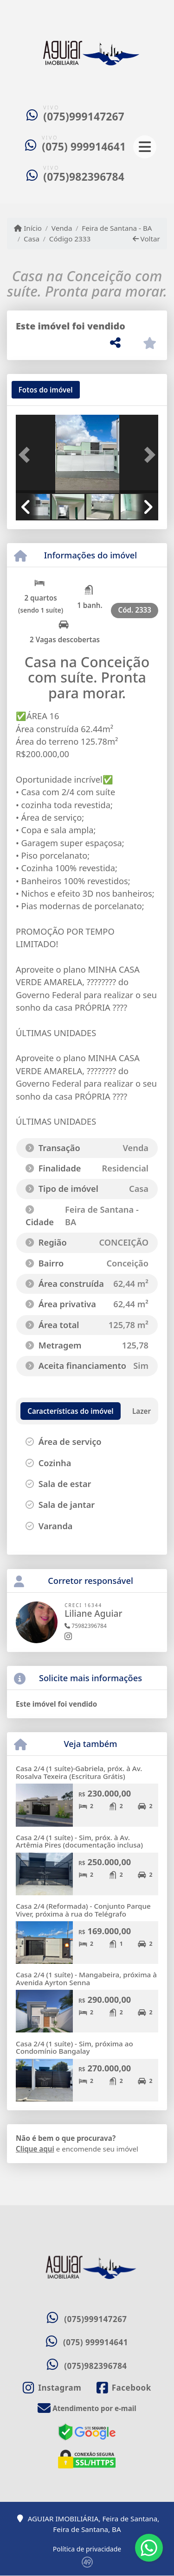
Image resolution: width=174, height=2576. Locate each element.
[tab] (46, 390)
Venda (62, 228)
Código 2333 (69, 238)
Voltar (146, 238)
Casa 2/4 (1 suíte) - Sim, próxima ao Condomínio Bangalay (74, 2047)
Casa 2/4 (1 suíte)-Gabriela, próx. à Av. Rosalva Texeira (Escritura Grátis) (79, 1772)
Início (28, 228)
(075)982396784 (83, 177)
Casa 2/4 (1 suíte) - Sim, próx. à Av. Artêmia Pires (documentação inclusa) (79, 1841)
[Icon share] (52, 2387)
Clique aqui (35, 2148)
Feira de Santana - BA (117, 228)
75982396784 (85, 1626)
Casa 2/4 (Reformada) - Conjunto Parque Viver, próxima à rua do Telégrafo (83, 1909)
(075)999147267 (83, 116)
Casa (31, 238)
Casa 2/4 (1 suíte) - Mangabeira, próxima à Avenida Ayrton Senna (86, 1978)
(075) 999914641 (84, 146)
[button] (26, 455)
